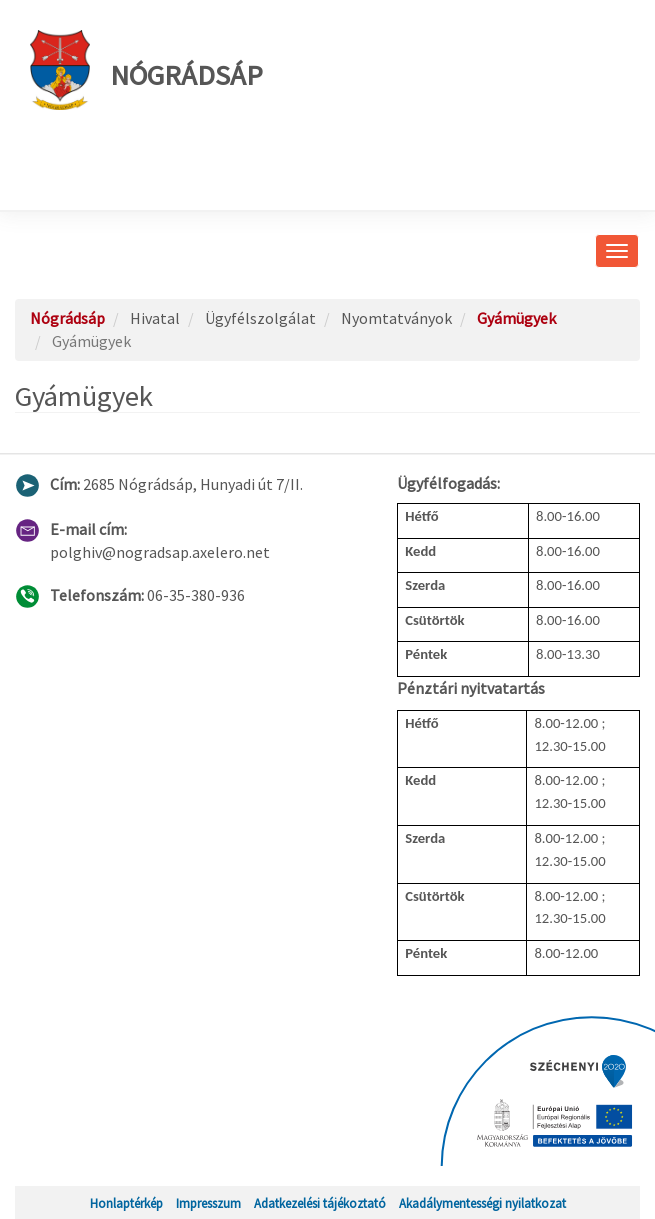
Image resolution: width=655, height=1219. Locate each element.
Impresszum (208, 1203)
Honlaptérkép (126, 1203)
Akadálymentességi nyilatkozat (482, 1203)
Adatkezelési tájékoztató (320, 1203)
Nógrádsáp (146, 70)
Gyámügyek (516, 318)
